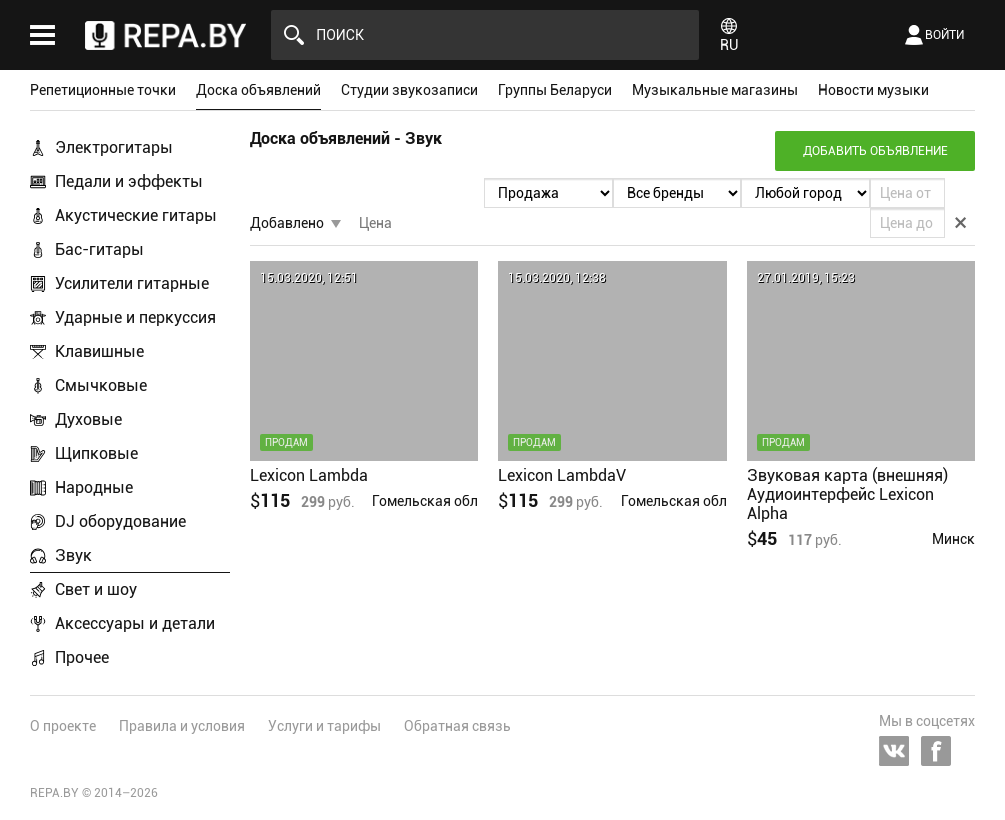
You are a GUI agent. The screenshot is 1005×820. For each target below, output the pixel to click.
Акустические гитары (136, 215)
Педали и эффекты (129, 181)
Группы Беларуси (555, 90)
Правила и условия (182, 726)
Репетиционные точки (103, 90)
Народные (94, 487)
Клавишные (99, 351)
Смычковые (101, 385)
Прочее (82, 657)
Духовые (88, 419)
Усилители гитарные (132, 283)
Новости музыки (873, 90)
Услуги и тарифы (324, 726)
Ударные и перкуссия (135, 317)
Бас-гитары (99, 249)
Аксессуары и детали (135, 623)
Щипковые (96, 453)
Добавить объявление (875, 151)
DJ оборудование (120, 521)
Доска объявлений (258, 90)
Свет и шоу (96, 589)
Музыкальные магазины (715, 90)
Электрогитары (114, 147)
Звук (73, 555)
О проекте (63, 726)
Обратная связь (457, 726)
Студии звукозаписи (409, 90)
